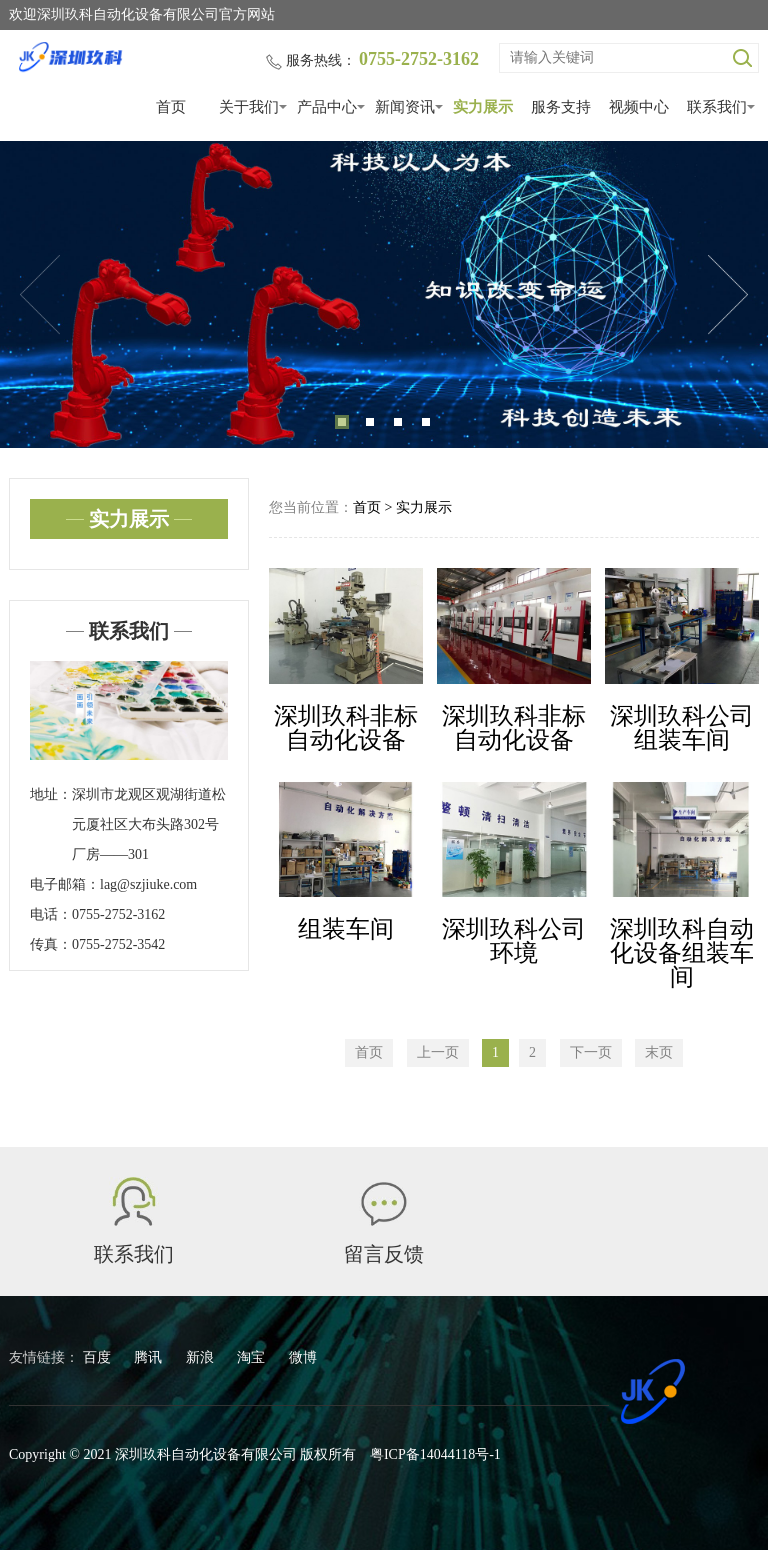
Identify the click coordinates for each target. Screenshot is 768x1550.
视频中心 (639, 107)
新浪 (202, 1357)
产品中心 (327, 107)
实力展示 (483, 107)
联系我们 (717, 107)
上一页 (438, 1052)
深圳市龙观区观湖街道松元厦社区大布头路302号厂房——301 (149, 824)
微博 (303, 1357)
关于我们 (249, 107)
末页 (659, 1052)
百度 (99, 1357)
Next (728, 295)
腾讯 (150, 1357)
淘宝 (253, 1357)
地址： (51, 794)
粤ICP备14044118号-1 (435, 1454)
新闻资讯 (405, 107)
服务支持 (561, 107)
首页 (171, 107)
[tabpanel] (384, 294)
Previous (40, 295)
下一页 (591, 1052)
